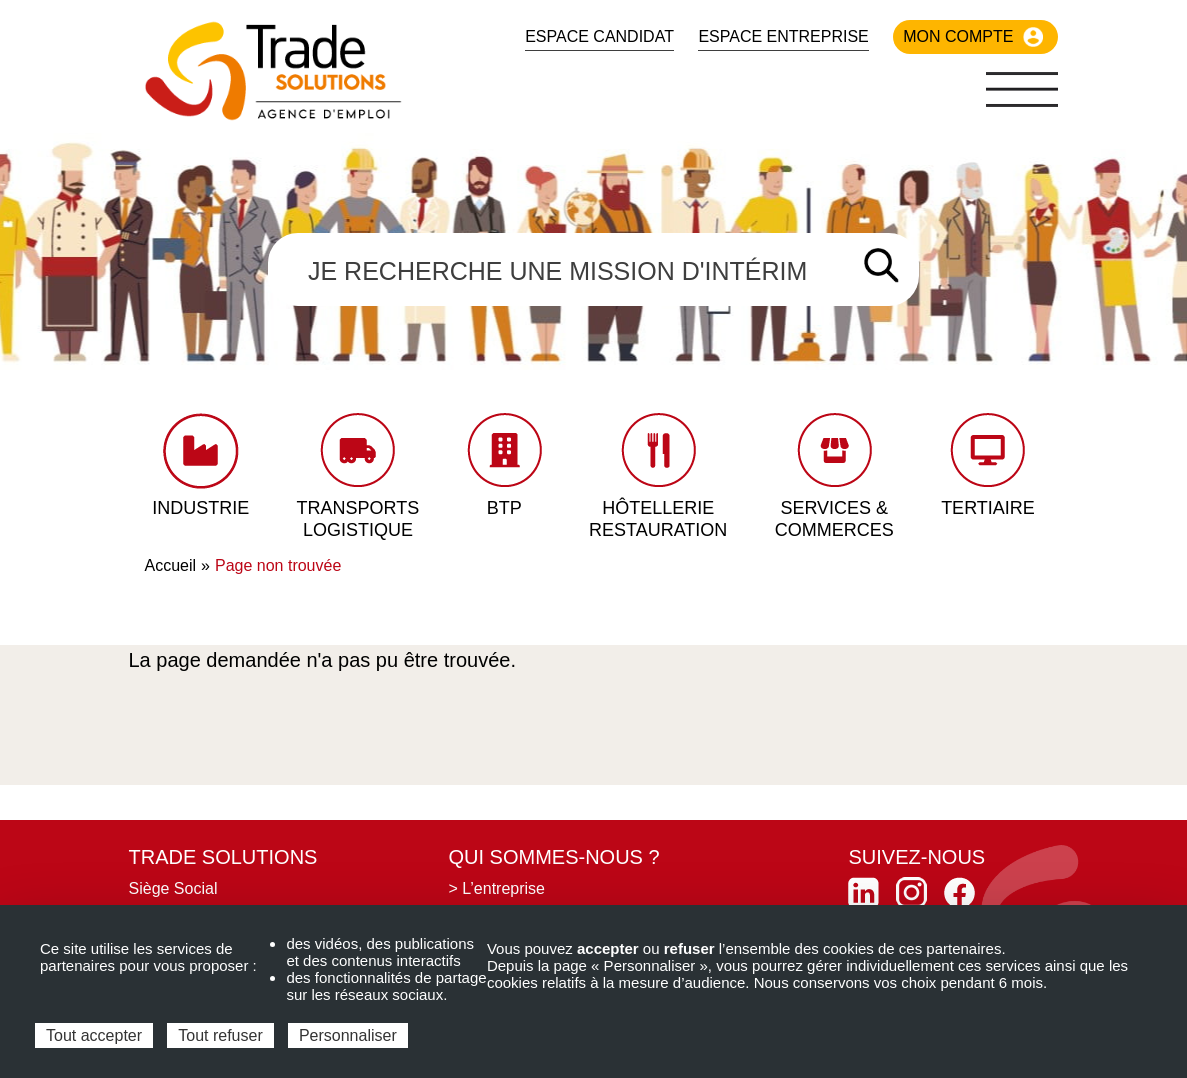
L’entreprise (503, 888)
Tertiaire (988, 508)
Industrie (200, 508)
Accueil (171, 565)
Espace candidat (599, 36)
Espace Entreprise (783, 36)
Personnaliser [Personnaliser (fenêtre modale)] (348, 1035)
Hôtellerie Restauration (658, 519)
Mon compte (958, 36)
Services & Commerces (834, 519)
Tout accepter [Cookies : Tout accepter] (94, 1035)
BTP (504, 508)
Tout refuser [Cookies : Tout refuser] (220, 1035)
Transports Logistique (358, 519)
